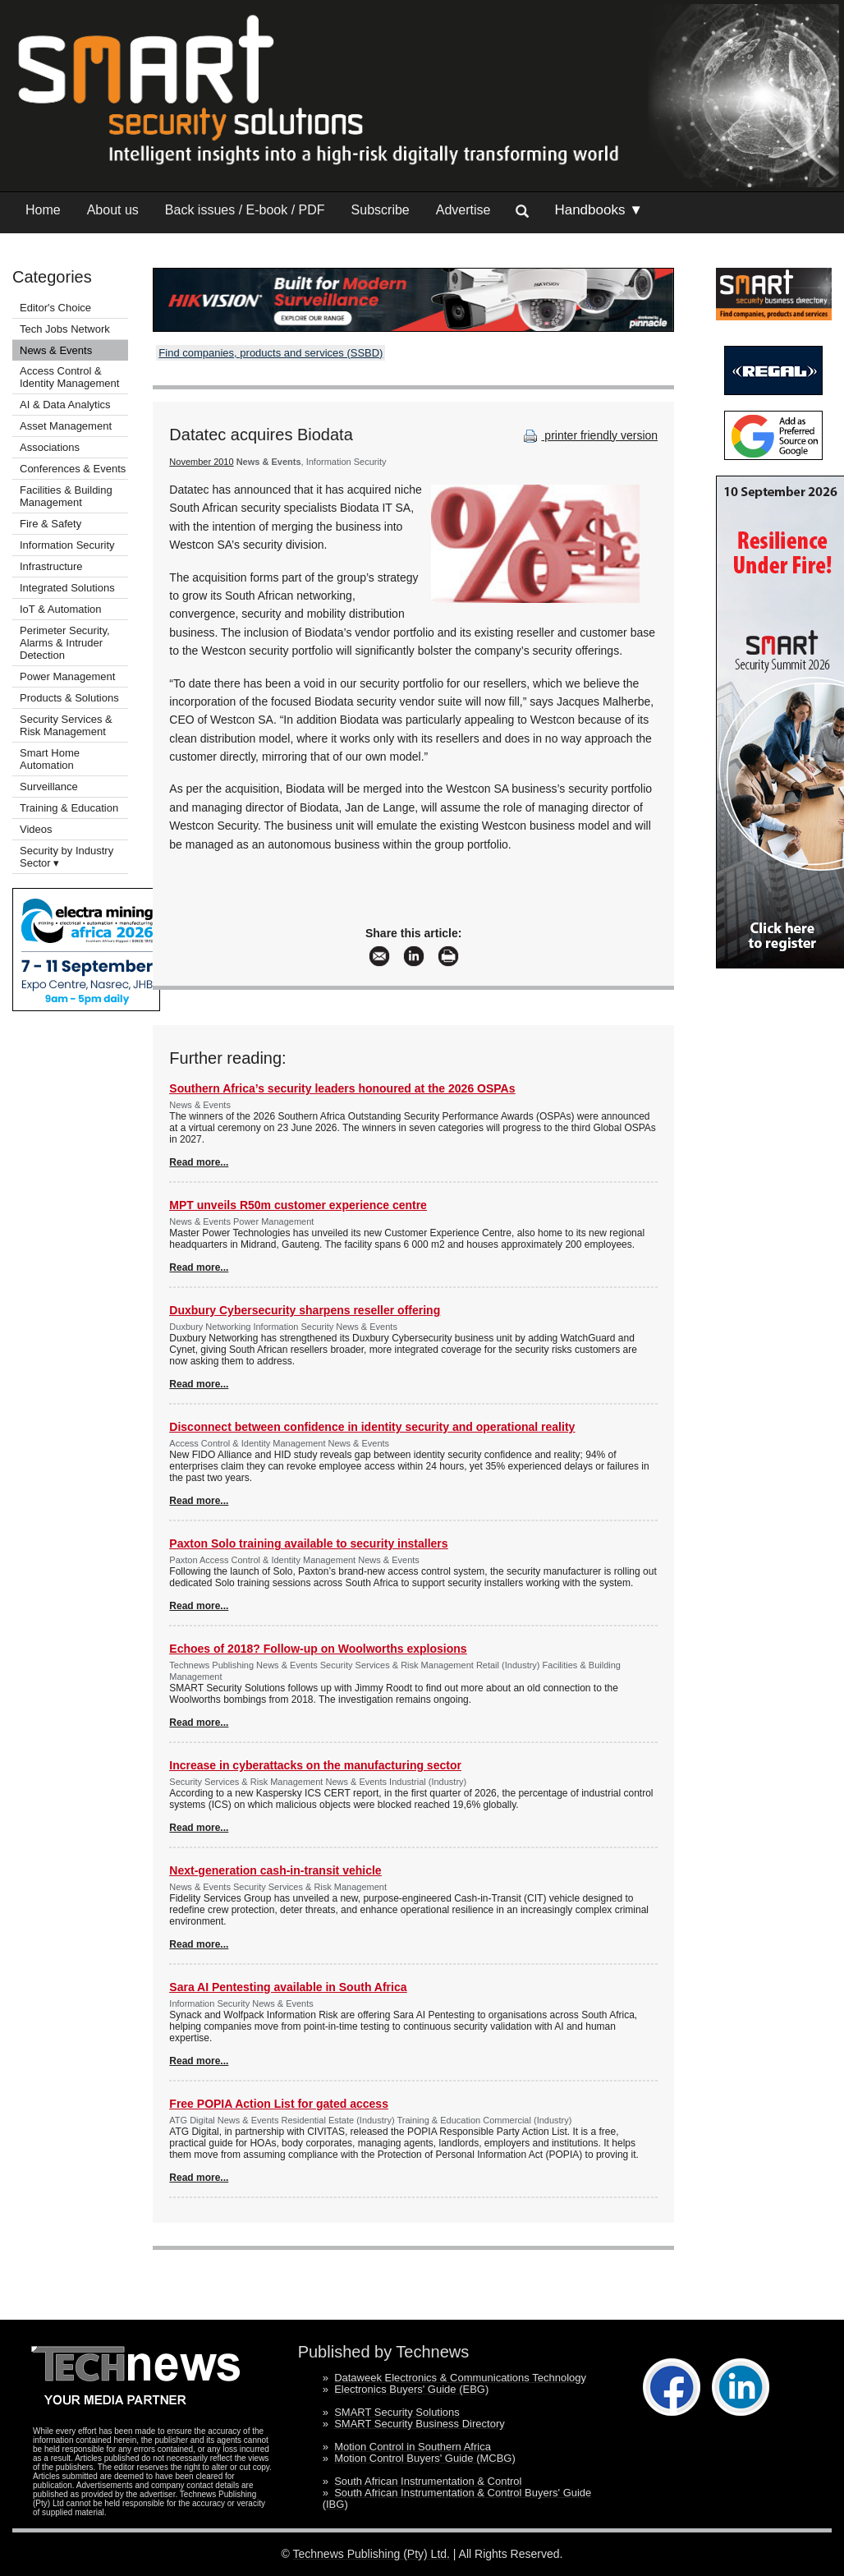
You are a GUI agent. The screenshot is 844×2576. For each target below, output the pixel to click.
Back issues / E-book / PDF (245, 210)
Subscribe (380, 210)
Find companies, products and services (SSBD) (270, 353)
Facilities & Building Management (66, 496)
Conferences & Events (73, 468)
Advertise (463, 210)
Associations (50, 447)
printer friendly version (589, 435)
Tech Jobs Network (65, 329)
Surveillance (49, 786)
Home (43, 210)
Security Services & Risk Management (66, 725)
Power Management (67, 676)
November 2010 (201, 462)
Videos (36, 829)
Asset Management (66, 426)
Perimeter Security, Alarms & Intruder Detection (65, 642)
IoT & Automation (61, 609)
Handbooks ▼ (598, 210)
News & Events (56, 350)
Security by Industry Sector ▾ (66, 856)
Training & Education (69, 808)
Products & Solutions (69, 698)
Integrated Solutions (67, 588)
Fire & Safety (50, 524)
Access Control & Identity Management (69, 377)
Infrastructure (51, 566)
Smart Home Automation (50, 759)
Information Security (67, 545)
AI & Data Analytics (65, 404)
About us (113, 210)
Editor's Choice (55, 307)
